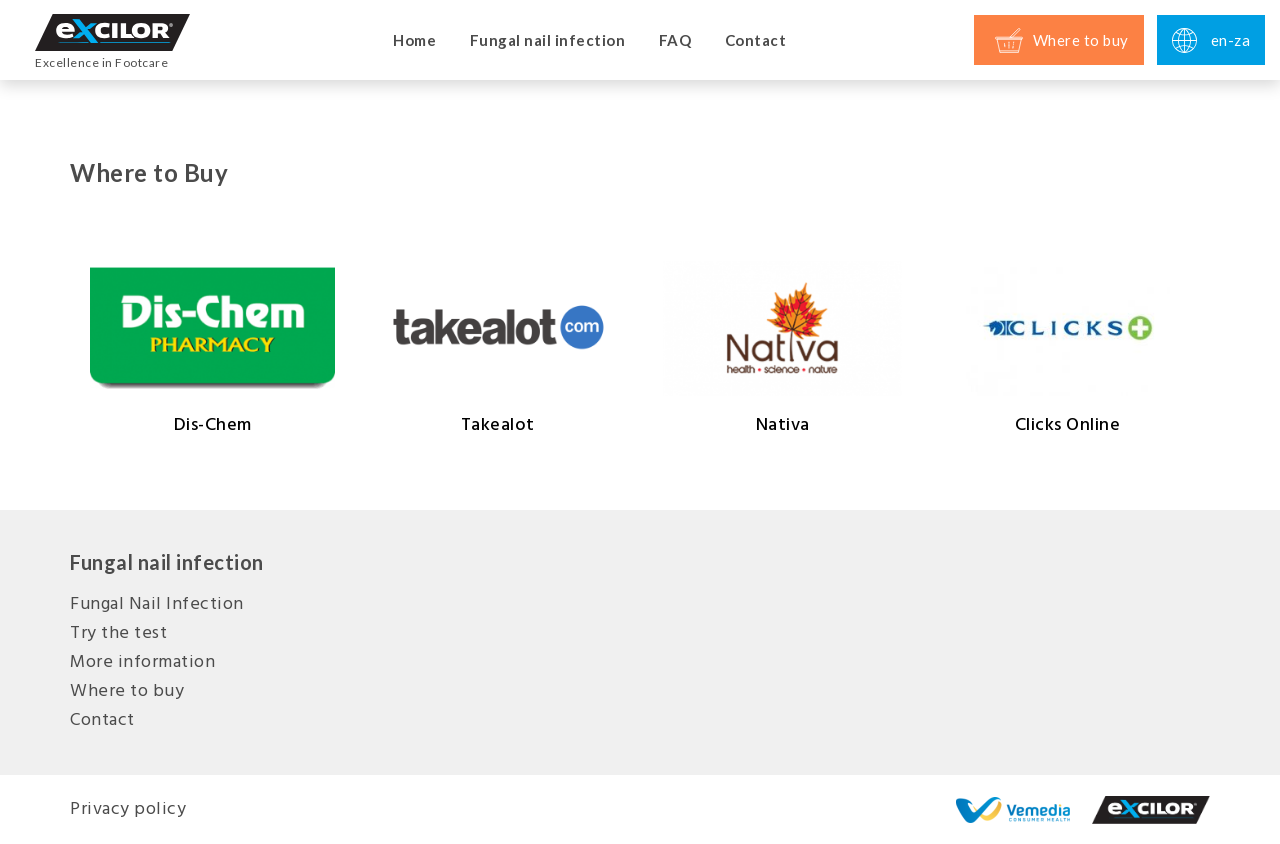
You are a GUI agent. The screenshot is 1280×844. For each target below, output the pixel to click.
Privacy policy (128, 809)
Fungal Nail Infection (157, 604)
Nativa (782, 348)
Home (414, 40)
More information (142, 662)
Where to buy (127, 691)
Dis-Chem (212, 348)
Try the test (118, 633)
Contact (756, 40)
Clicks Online (1067, 348)
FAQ (675, 40)
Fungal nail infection (548, 40)
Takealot (497, 348)
